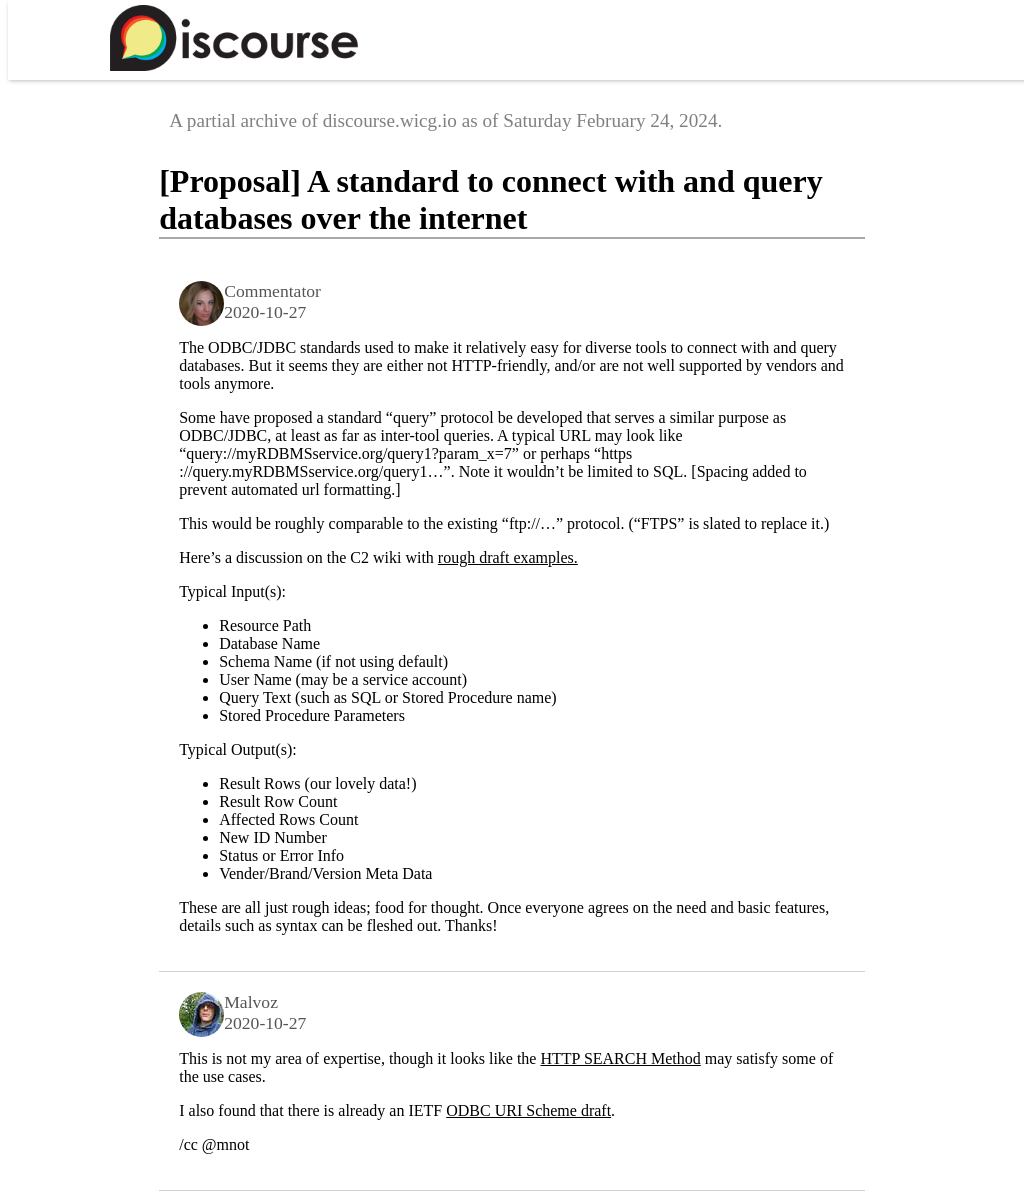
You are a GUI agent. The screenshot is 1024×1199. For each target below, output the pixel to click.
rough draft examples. (508, 557)
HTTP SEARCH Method (620, 1058)
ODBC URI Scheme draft (528, 1110)
